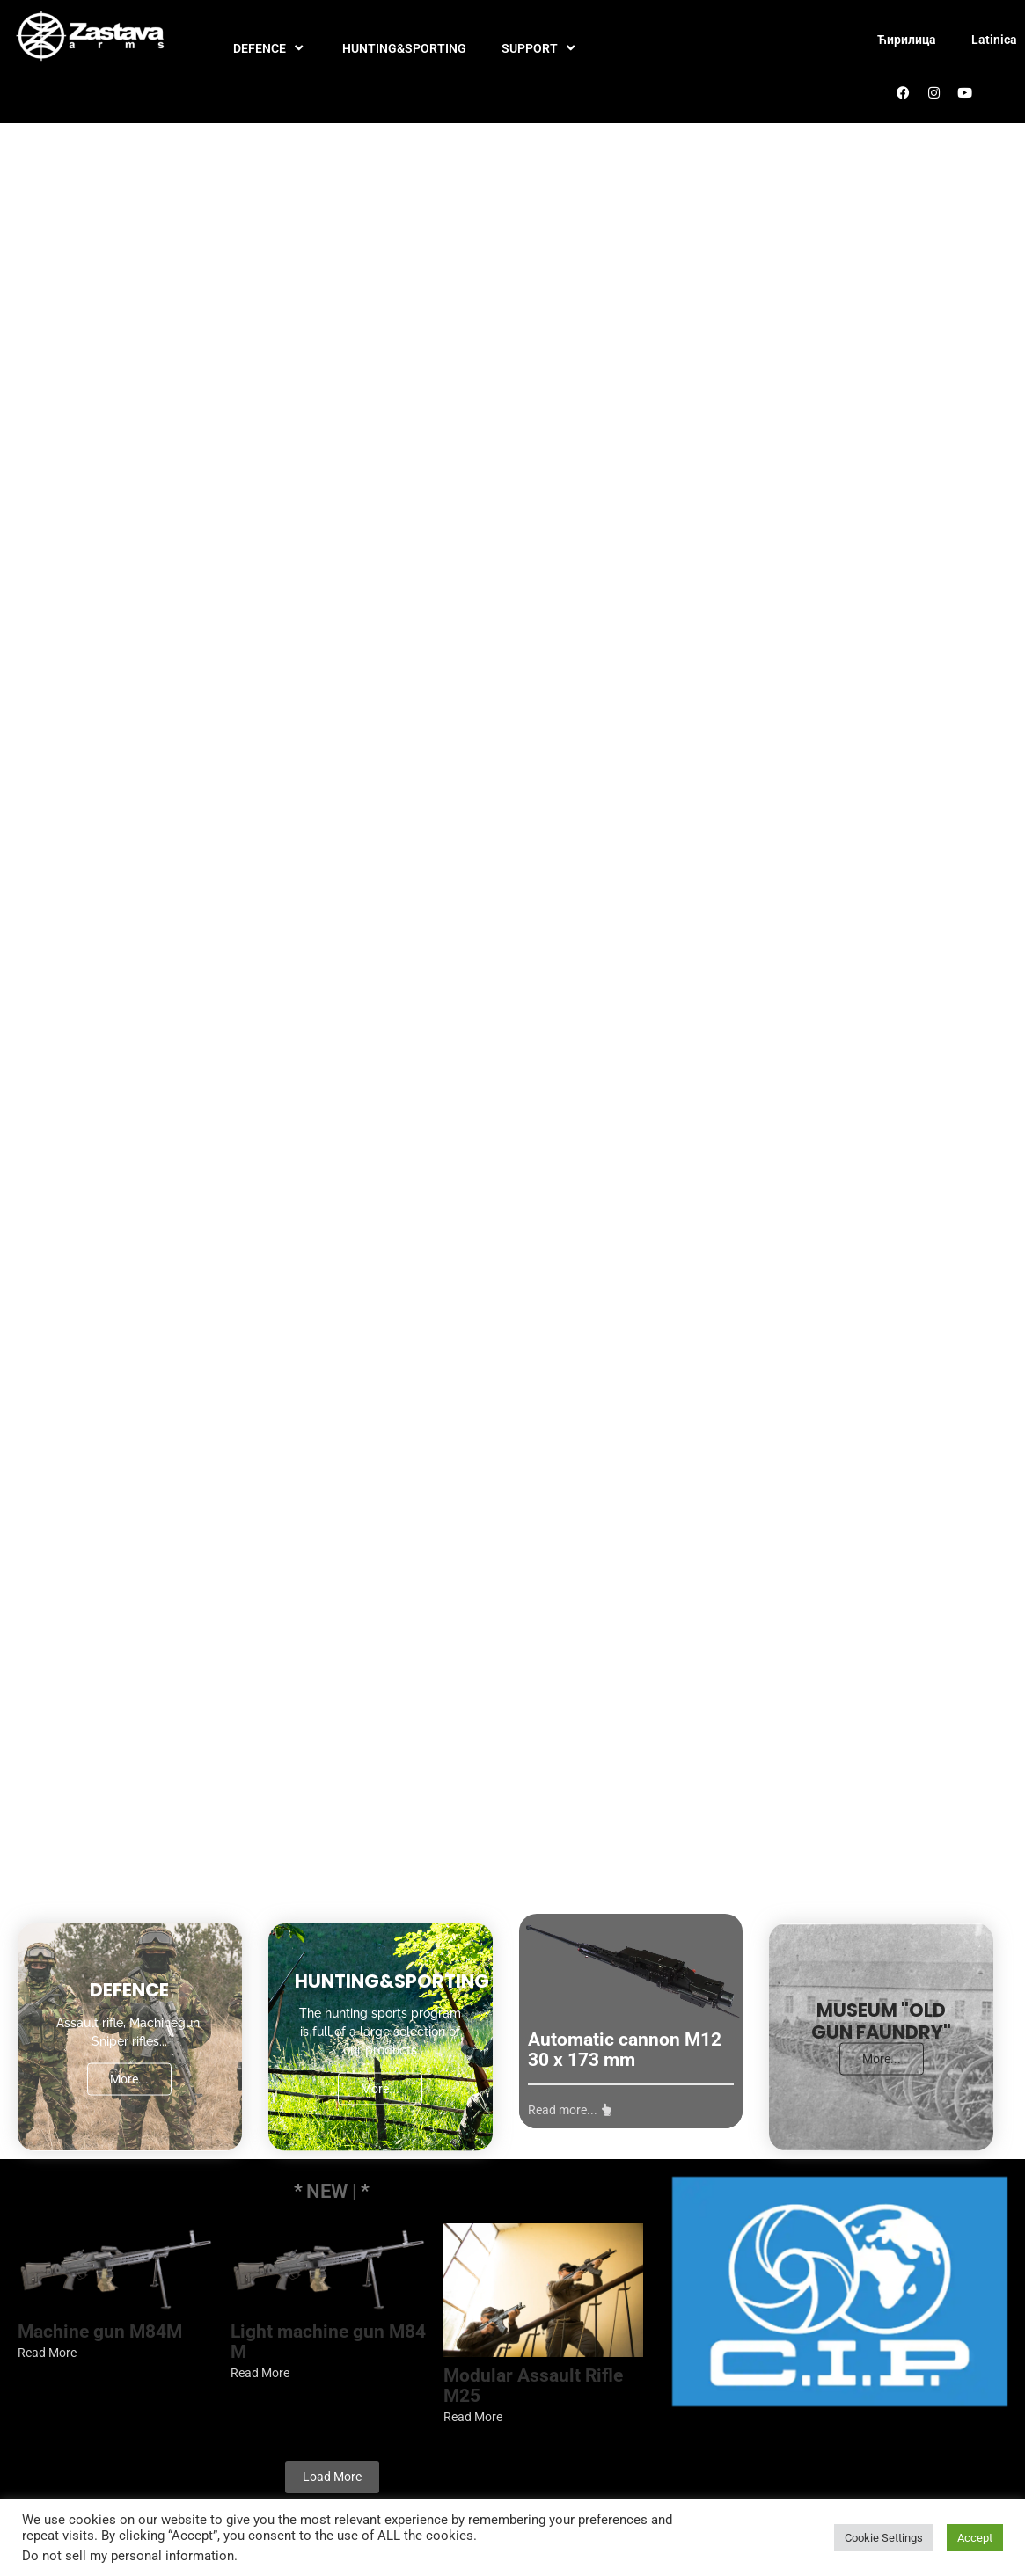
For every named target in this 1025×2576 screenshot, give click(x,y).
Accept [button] (974, 2537)
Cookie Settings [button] (884, 2537)
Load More (332, 2477)
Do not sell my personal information (128, 2556)
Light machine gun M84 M (326, 2342)
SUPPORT (540, 48)
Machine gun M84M (100, 2332)
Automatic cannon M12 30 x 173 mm (624, 2050)
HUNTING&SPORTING (404, 48)
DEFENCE (270, 48)
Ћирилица (906, 40)
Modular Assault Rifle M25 (529, 2386)
